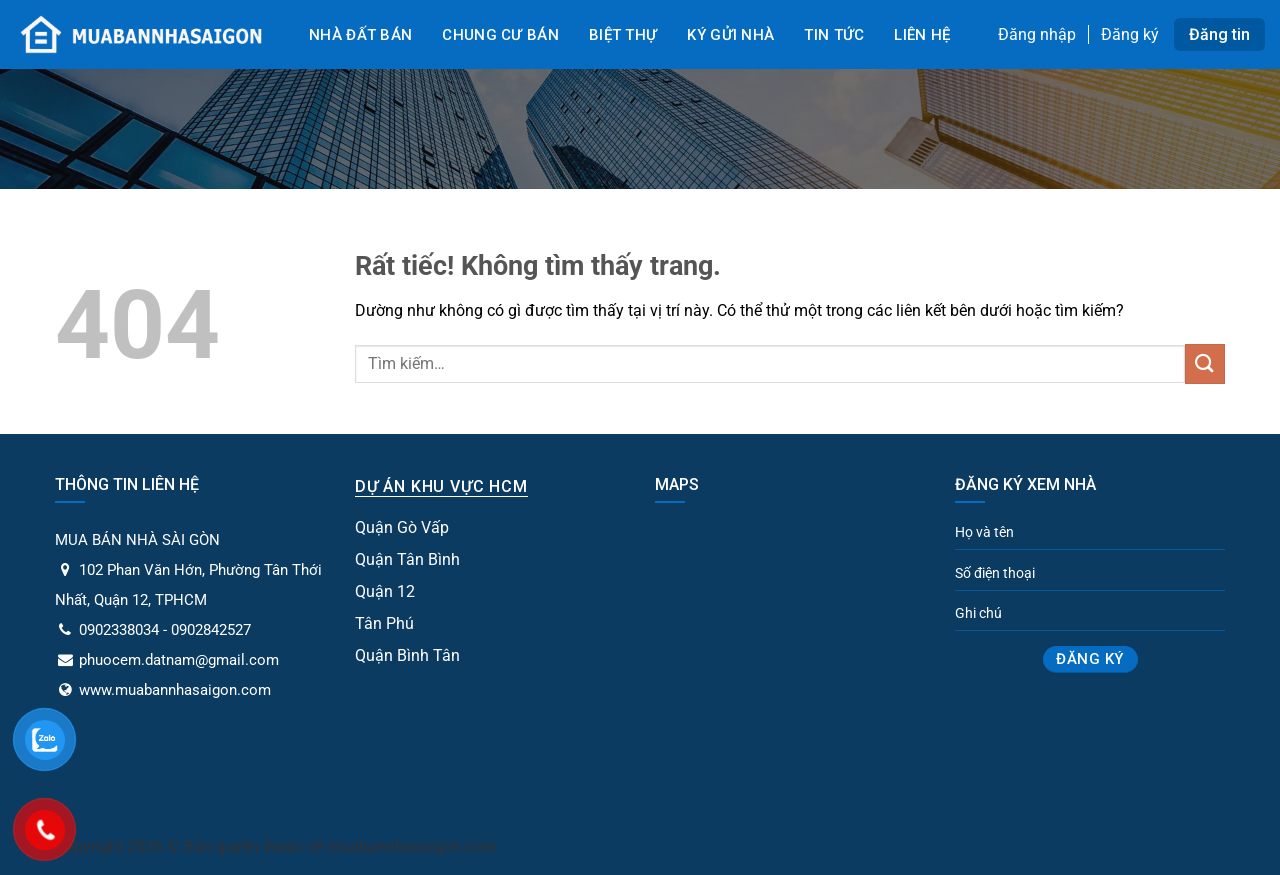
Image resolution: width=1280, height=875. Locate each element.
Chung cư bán (500, 35)
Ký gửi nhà (730, 35)
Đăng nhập (1037, 34)
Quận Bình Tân (407, 655)
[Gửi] (1205, 363)
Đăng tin (1219, 34)
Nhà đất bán (360, 35)
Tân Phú (384, 623)
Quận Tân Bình (407, 559)
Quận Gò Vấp (402, 527)
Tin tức (834, 35)
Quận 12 (385, 591)
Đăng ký (1130, 34)
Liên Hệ (922, 35)
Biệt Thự (623, 35)
